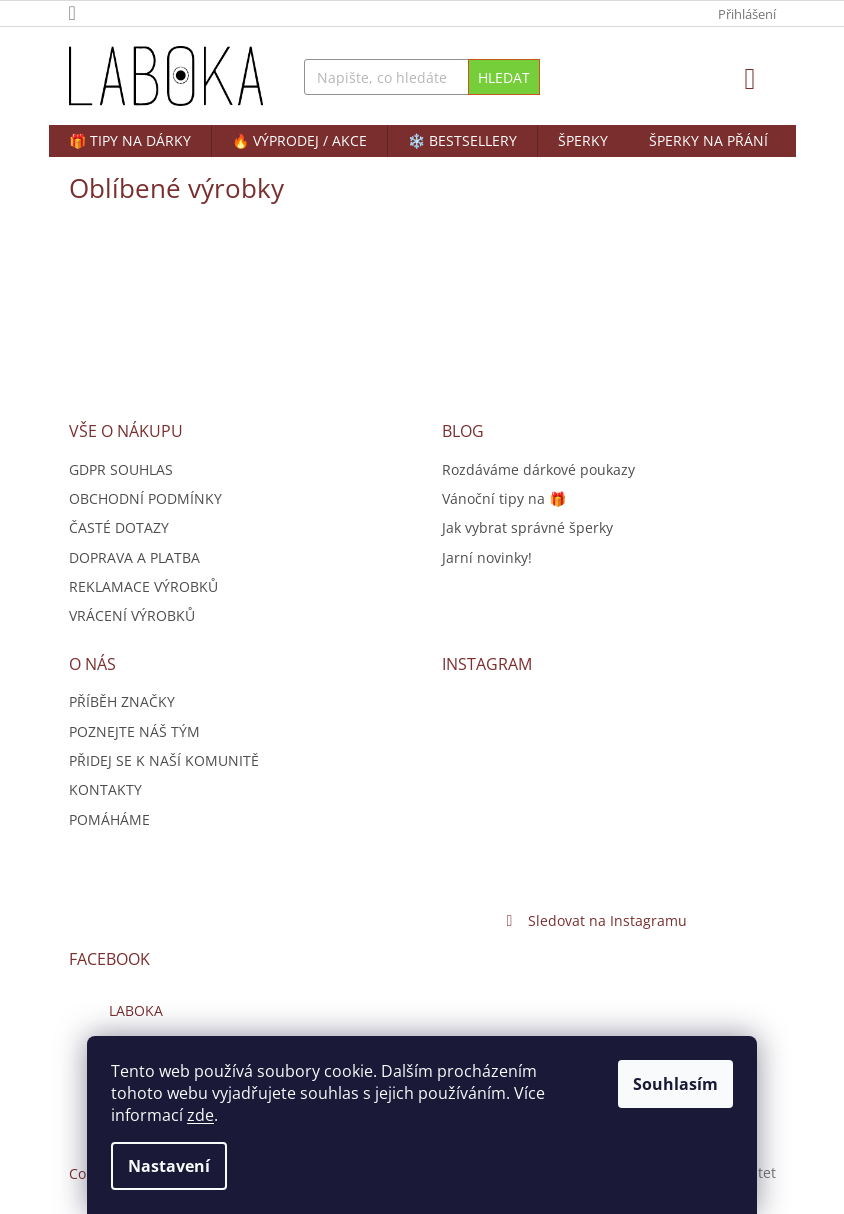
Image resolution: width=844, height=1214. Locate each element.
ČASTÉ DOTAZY (119, 527)
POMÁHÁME (109, 819)
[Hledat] (422, 77)
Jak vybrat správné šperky (527, 527)
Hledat (504, 77)
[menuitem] (130, 141)
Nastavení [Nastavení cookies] (169, 1166)
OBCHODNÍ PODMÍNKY (145, 498)
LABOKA (136, 1010)
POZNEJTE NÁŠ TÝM (134, 731)
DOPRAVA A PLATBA (134, 557)
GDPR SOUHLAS (121, 469)
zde (200, 1115)
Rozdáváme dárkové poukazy (538, 469)
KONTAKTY (105, 789)
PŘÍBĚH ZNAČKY (122, 701)
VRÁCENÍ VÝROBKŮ (132, 615)
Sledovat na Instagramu (607, 920)
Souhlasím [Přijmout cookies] (675, 1084)
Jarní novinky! (487, 557)
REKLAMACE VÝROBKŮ (143, 586)
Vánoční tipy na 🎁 (504, 498)
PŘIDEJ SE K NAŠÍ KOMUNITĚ (164, 760)
